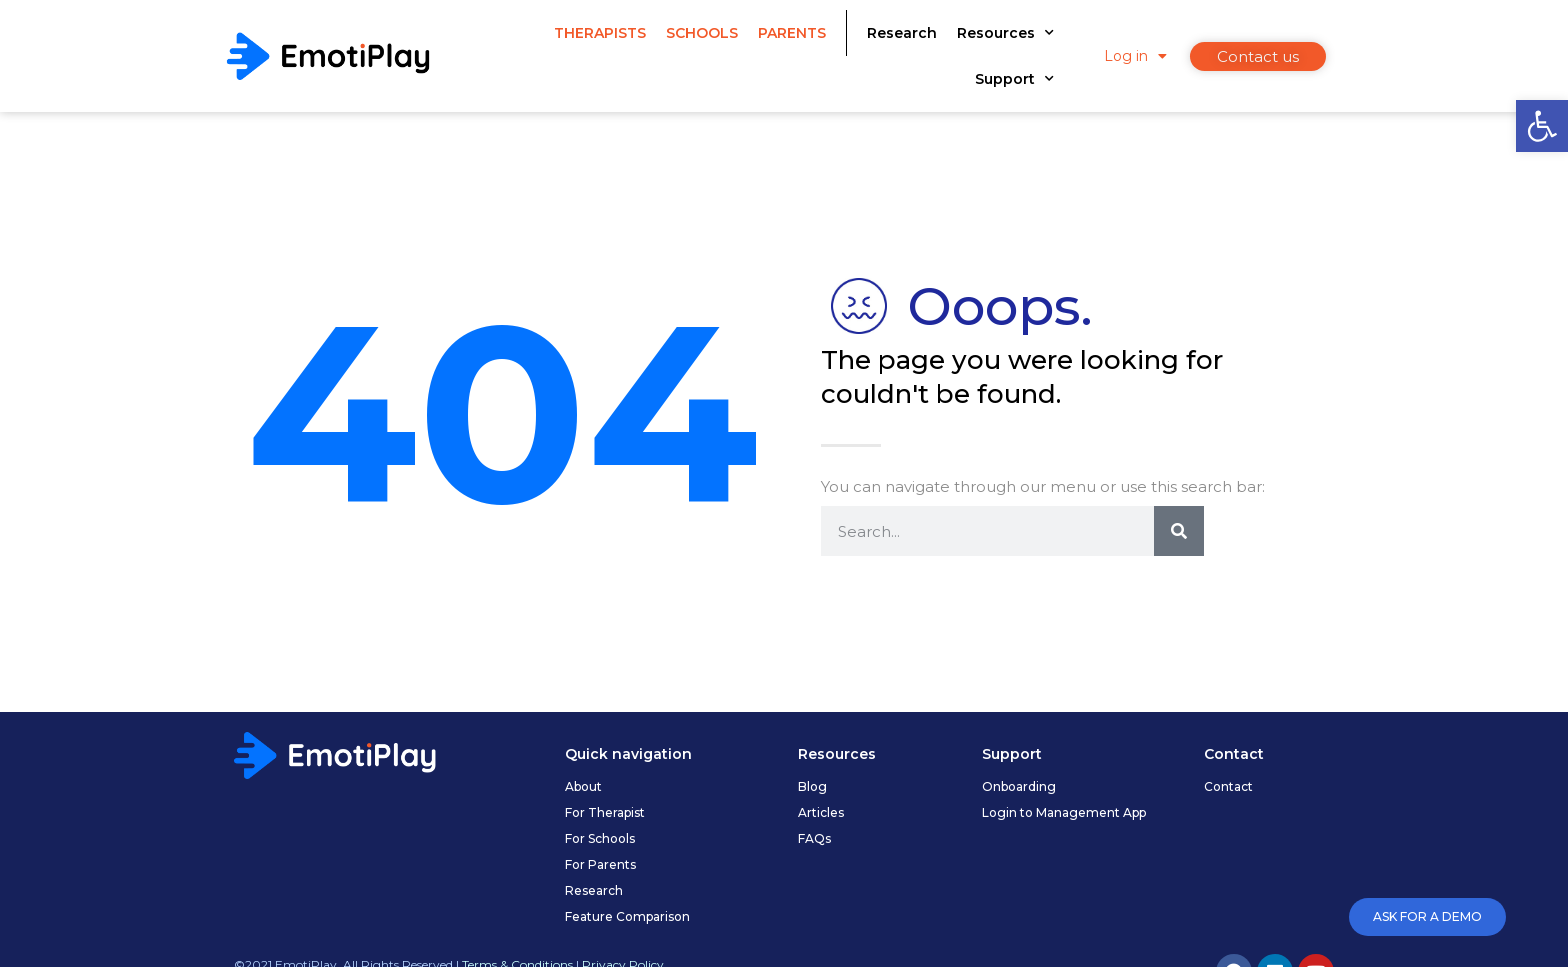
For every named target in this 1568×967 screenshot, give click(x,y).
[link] (1542, 126)
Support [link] (1014, 79)
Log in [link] (1135, 56)
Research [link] (902, 33)
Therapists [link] (600, 33)
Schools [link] (702, 33)
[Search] (1179, 531)
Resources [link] (1005, 33)
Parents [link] (792, 33)
